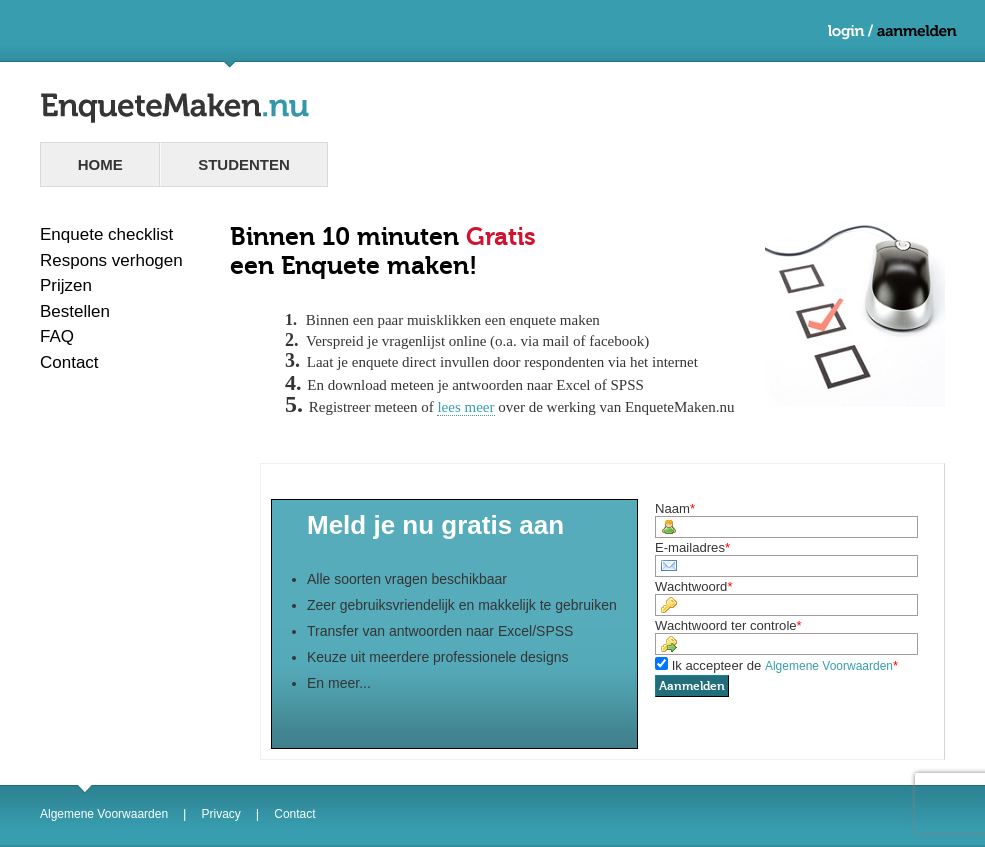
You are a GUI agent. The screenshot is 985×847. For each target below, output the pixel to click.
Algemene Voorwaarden (104, 814)
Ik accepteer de (782, 665)
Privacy (221, 814)
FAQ (57, 336)
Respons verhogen (111, 260)
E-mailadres (690, 547)
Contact (69, 362)
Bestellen (75, 311)
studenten (244, 164)
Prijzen (66, 285)
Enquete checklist (106, 234)
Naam (672, 508)
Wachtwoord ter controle (726, 625)
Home (100, 164)
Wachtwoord (691, 586)
